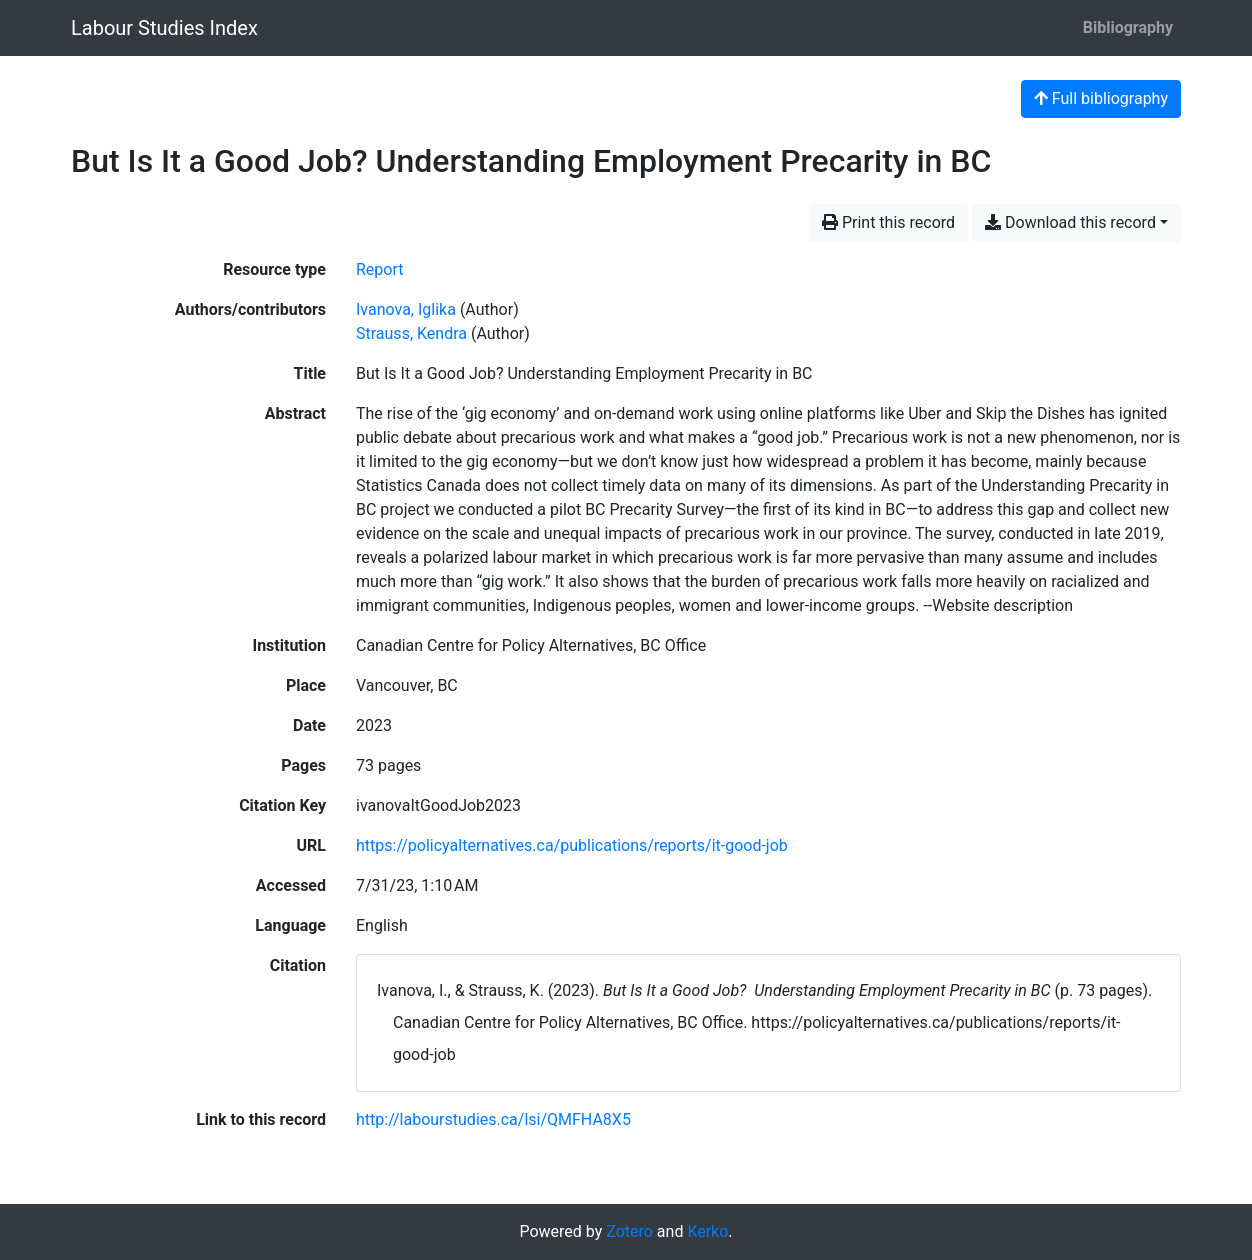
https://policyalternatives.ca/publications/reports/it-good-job (572, 845)
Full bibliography (1101, 98)
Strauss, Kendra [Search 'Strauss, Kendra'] (411, 333)
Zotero (629, 1231)
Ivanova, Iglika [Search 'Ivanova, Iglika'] (406, 309)
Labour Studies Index (164, 28)
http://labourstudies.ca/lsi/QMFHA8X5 (493, 1119)
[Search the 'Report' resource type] (380, 269)
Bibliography (1128, 27)
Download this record (1070, 222)
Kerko (707, 1231)
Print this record (888, 222)
